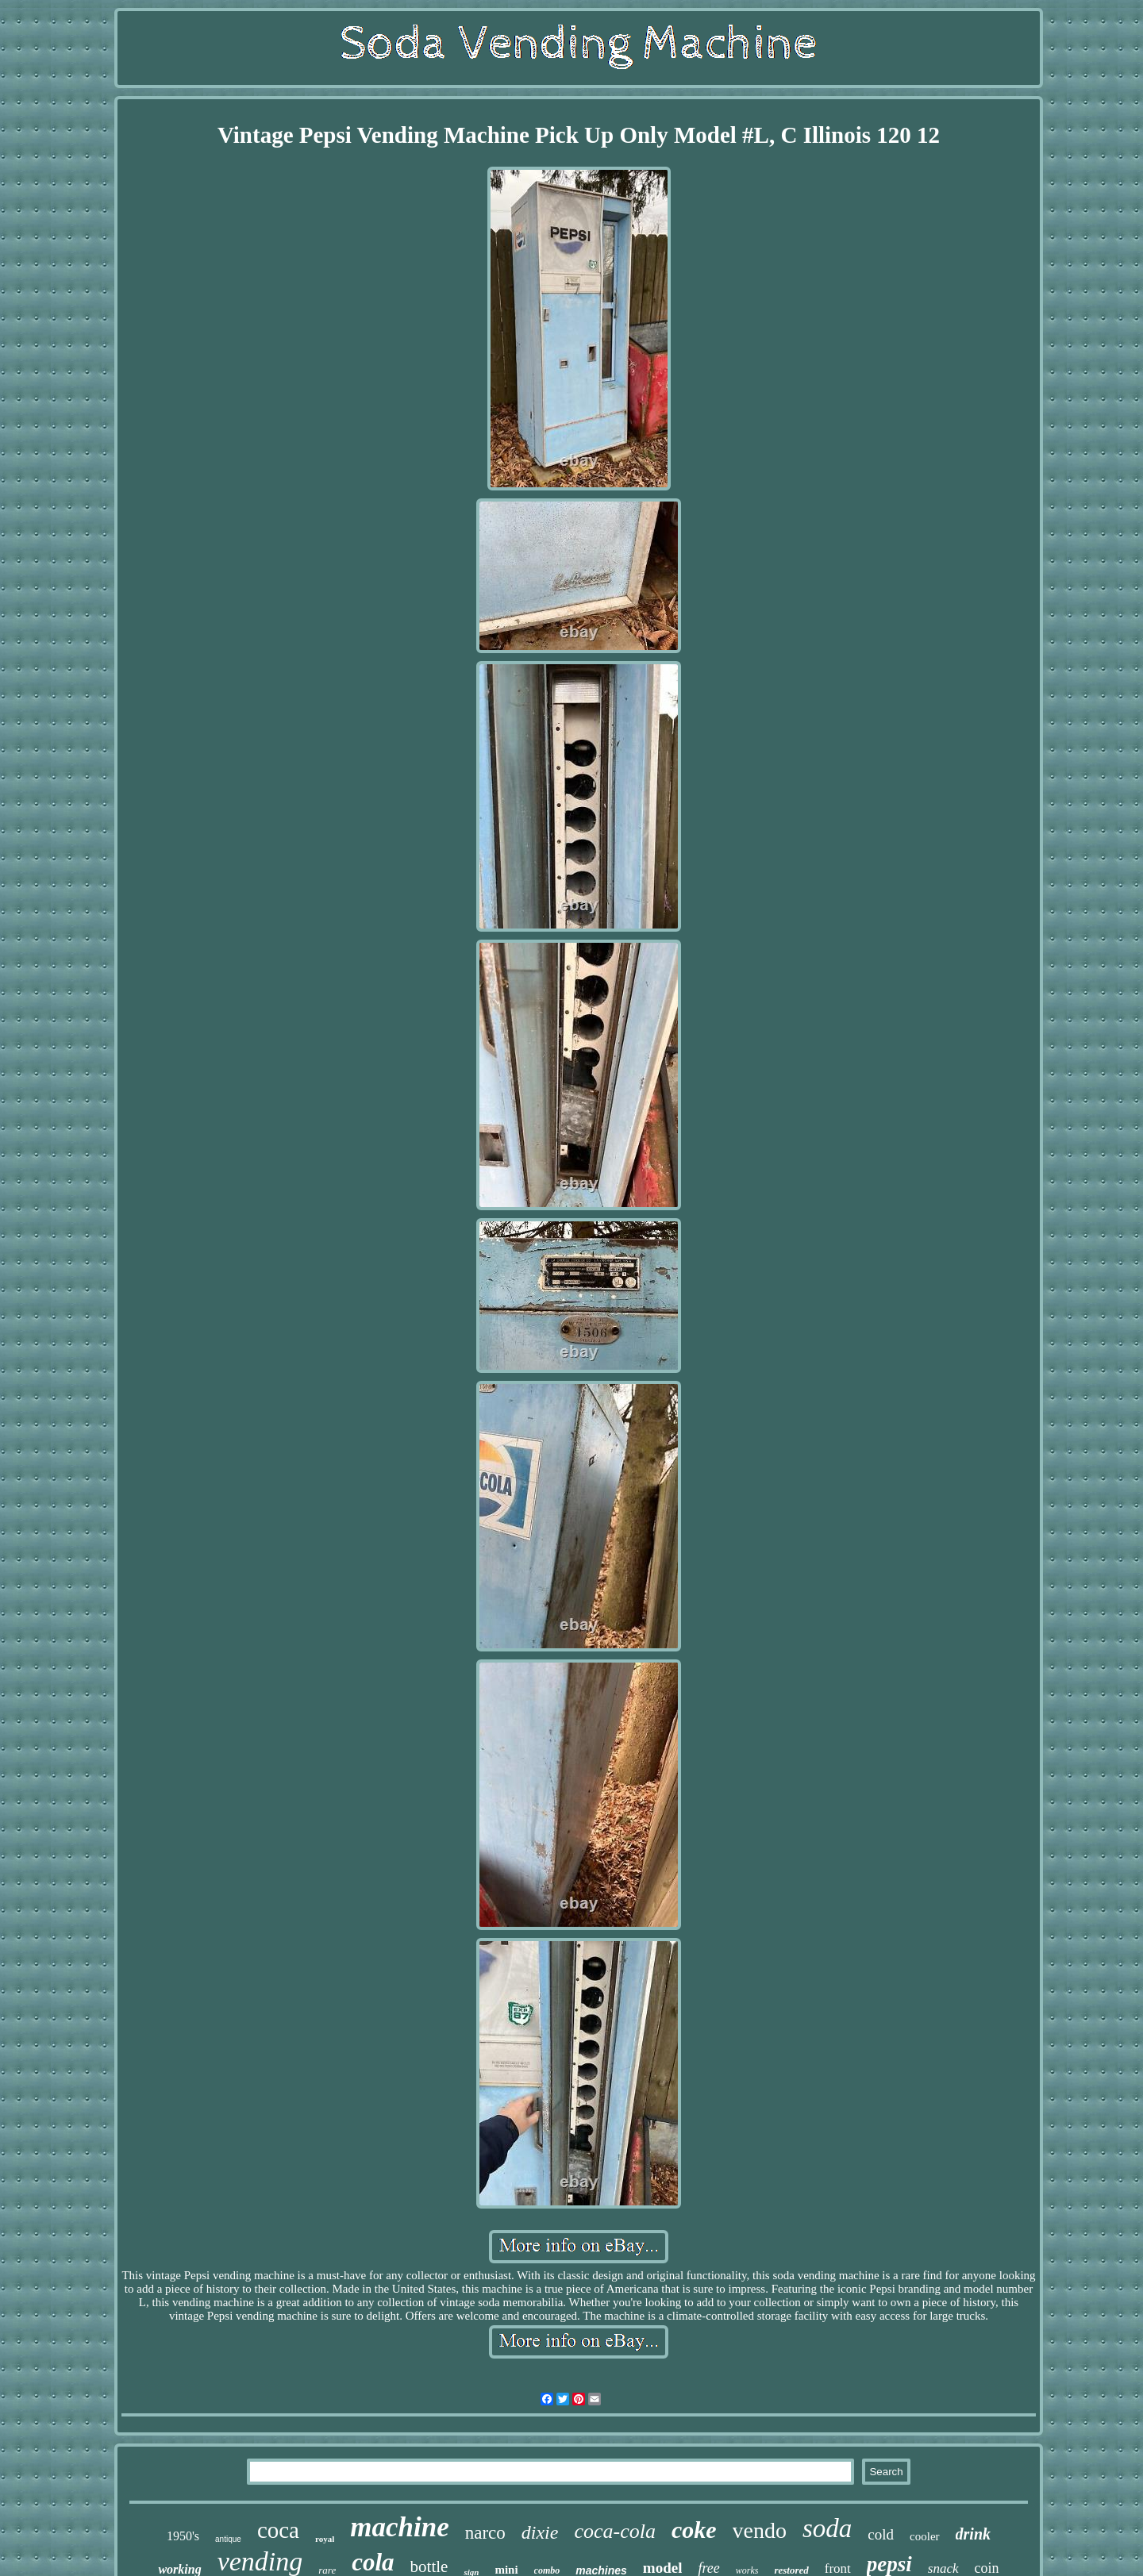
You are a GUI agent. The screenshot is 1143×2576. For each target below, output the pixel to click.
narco (485, 2533)
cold (881, 2534)
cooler (924, 2536)
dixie (540, 2532)
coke (694, 2529)
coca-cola (615, 2531)
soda (827, 2528)
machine (399, 2527)
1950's (183, 2536)
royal (324, 2538)
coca (278, 2530)
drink (973, 2534)
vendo (760, 2530)
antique (228, 2539)
